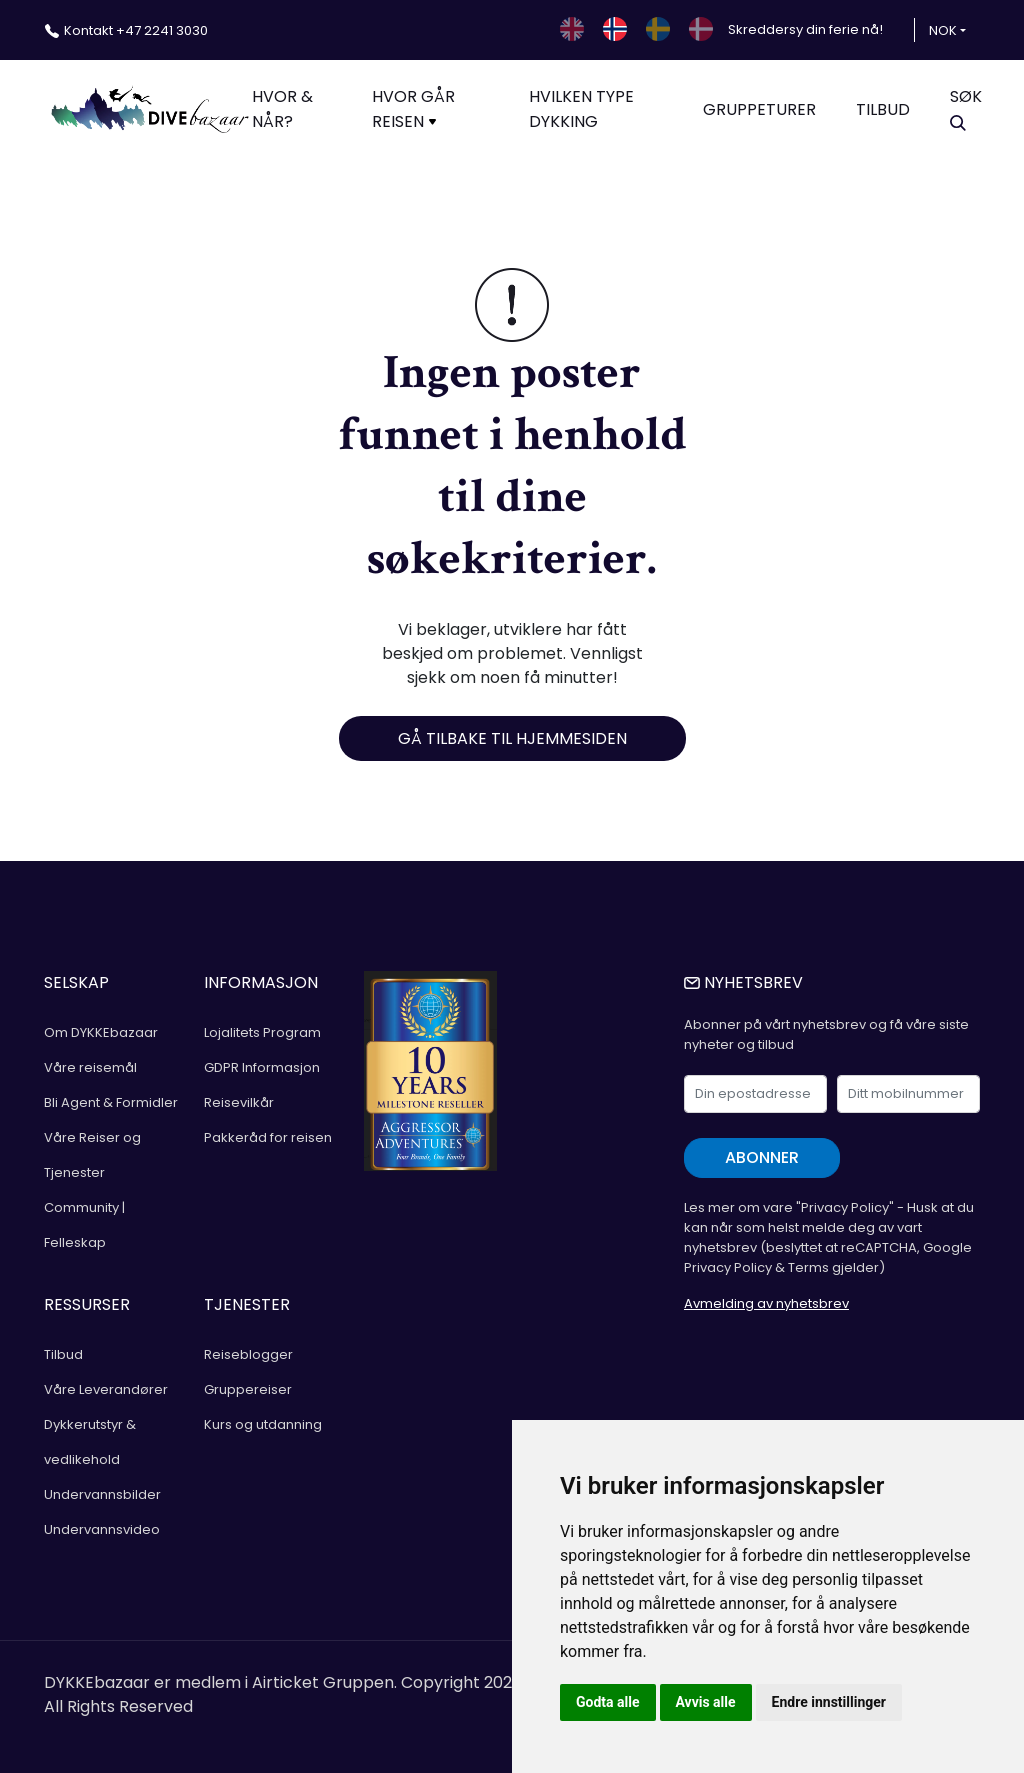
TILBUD (883, 109)
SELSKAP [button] (76, 982)
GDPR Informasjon (262, 1067)
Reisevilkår (239, 1102)
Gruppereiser (248, 1389)
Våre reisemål (90, 1067)
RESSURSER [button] (87, 1304)
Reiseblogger (248, 1354)
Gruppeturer (759, 109)
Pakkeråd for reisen (268, 1137)
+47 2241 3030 (136, 30)
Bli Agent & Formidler (111, 1102)
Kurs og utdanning (263, 1424)
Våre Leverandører (106, 1389)
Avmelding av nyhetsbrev (766, 1303)
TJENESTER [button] (247, 1304)
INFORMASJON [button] (261, 982)
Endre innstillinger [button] (829, 1702)
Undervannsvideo (102, 1529)
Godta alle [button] (608, 1702)
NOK (943, 30)
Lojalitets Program (262, 1032)
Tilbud (63, 1354)
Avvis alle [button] (706, 1702)
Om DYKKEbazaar (101, 1032)
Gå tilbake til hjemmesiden (512, 738)
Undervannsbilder (102, 1494)
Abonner (762, 1157)
